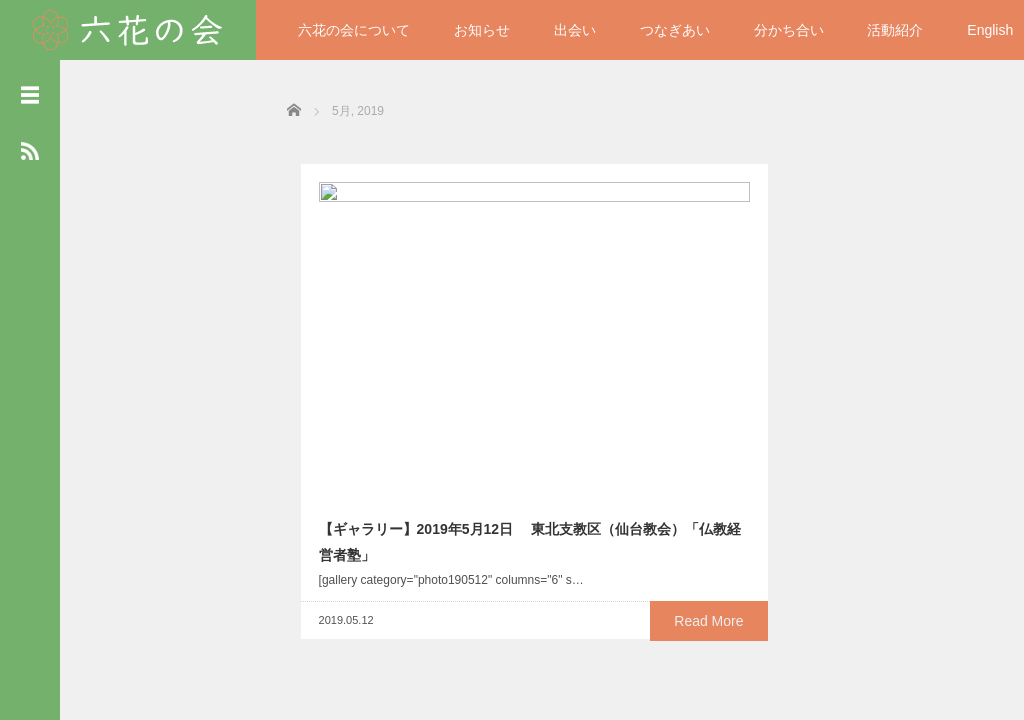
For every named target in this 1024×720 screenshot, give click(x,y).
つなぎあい (675, 30)
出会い (575, 30)
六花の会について (354, 30)
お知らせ (482, 30)
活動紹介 (895, 30)
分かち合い (789, 30)
